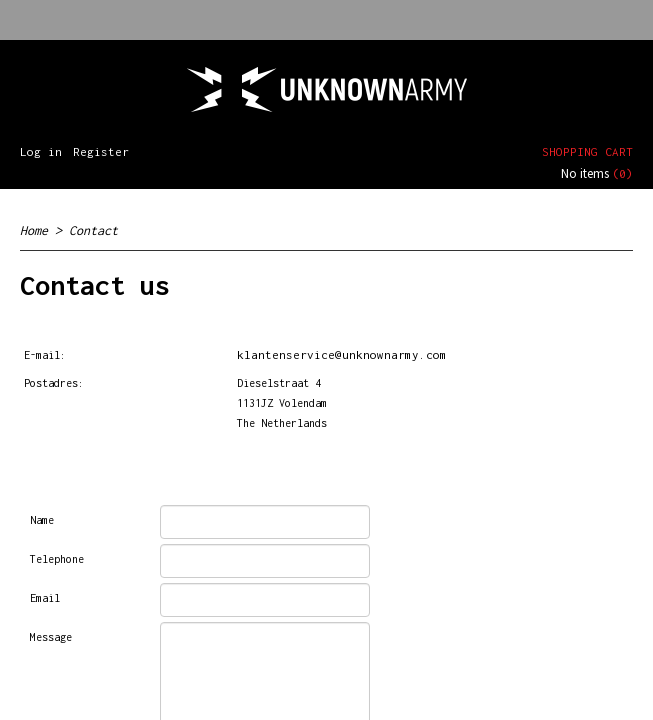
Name (42, 520)
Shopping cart (587, 151)
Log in (41, 151)
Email (45, 598)
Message (51, 637)
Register (101, 151)
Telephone (57, 559)
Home (34, 230)
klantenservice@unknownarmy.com (342, 354)
